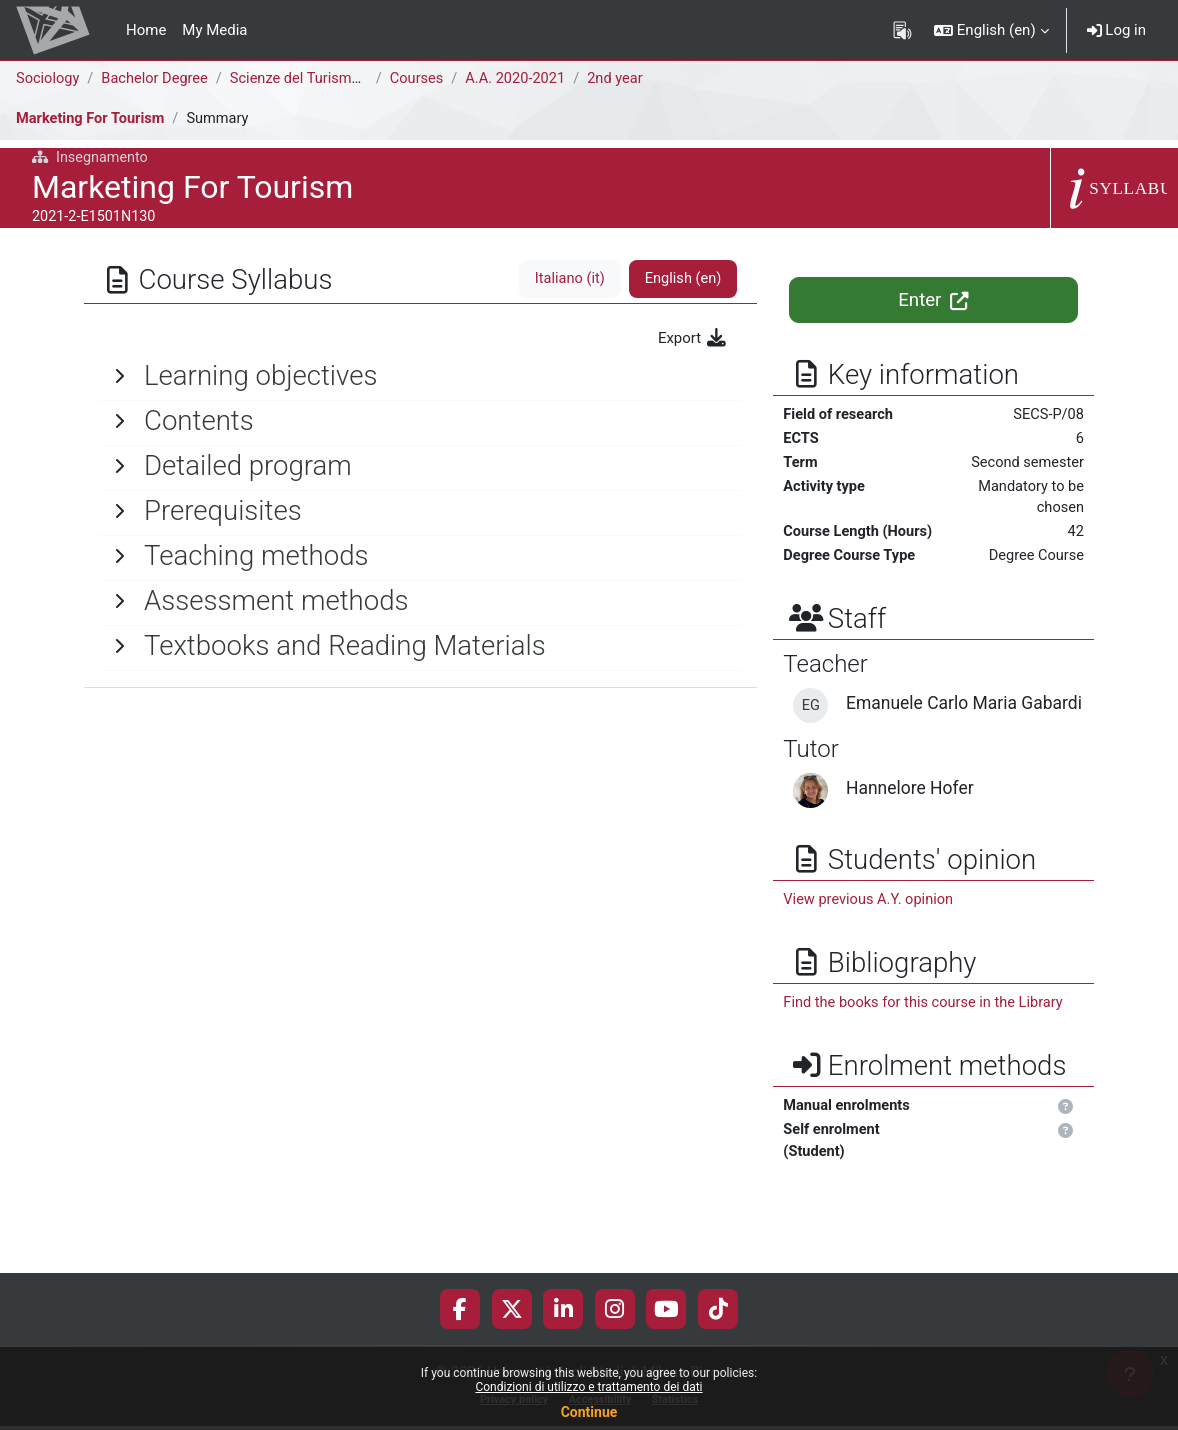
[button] (991, 30)
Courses (422, 79)
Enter (933, 300)
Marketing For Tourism (92, 119)
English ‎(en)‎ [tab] (682, 279)
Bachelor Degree (158, 79)
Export (693, 338)
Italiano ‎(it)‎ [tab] (567, 279)
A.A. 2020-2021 (523, 79)
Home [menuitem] (146, 30)
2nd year (625, 79)
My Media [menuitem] (214, 30)
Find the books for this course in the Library (926, 1056)
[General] (420, 376)
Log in (1116, 30)
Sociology (48, 79)
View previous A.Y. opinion (870, 952)
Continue (589, 1412)
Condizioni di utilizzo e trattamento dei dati (588, 1387)
